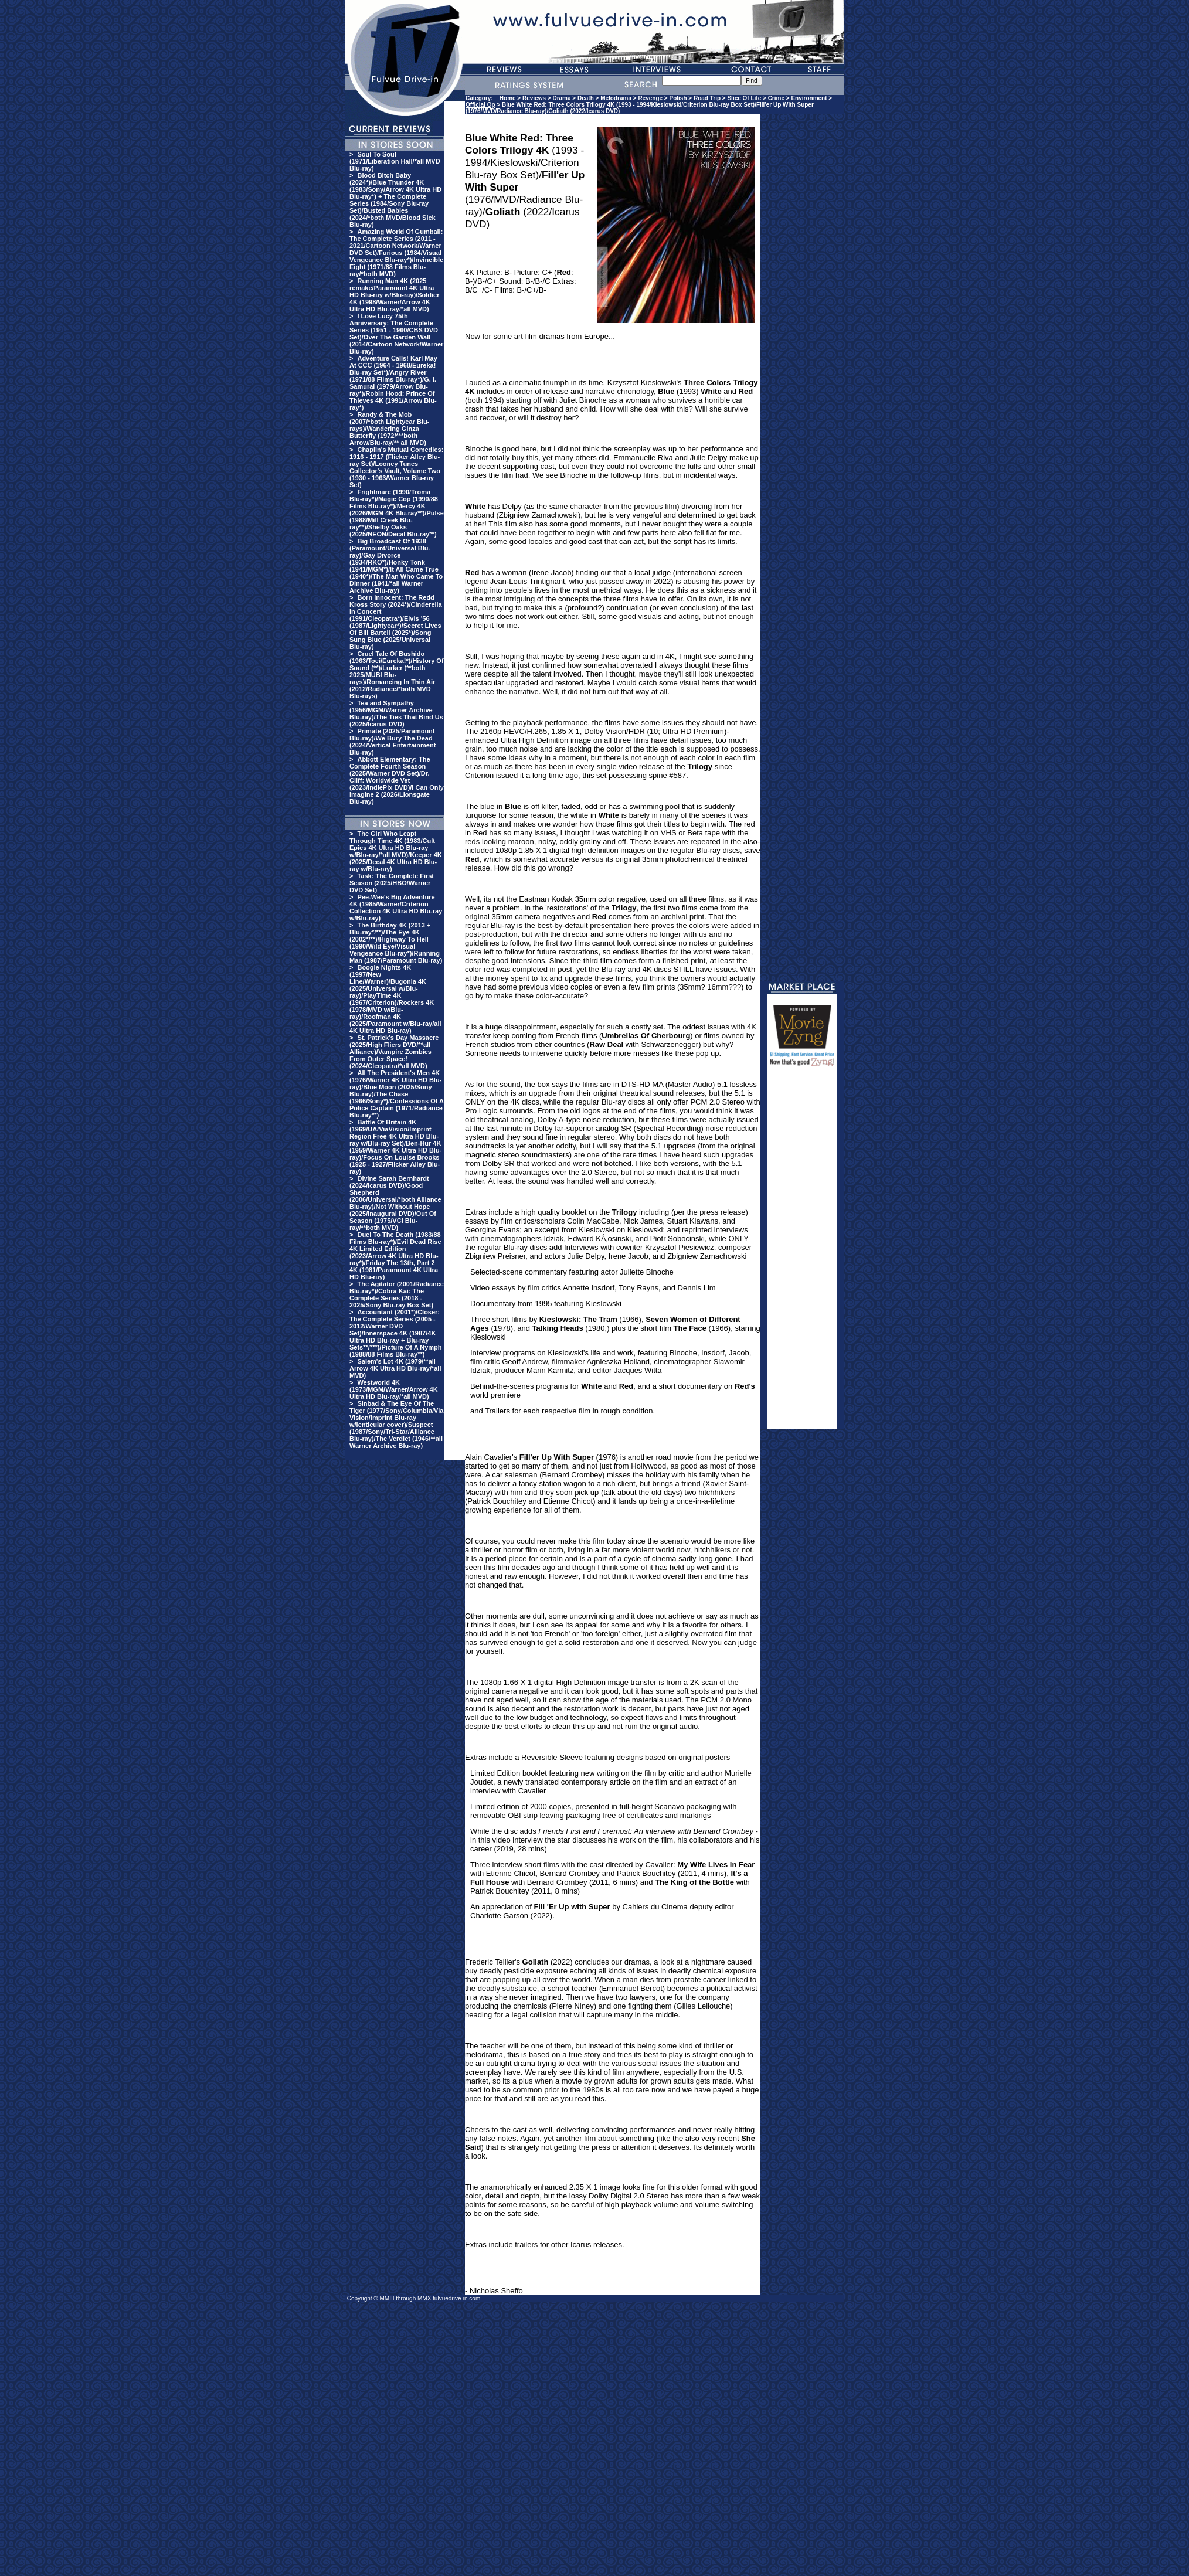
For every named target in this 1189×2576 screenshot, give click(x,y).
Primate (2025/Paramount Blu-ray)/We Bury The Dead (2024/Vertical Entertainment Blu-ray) (392, 742)
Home (508, 98)
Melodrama (615, 98)
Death (585, 98)
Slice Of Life (744, 98)
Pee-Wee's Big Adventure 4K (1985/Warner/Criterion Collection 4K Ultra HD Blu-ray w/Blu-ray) (395, 907)
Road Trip (707, 98)
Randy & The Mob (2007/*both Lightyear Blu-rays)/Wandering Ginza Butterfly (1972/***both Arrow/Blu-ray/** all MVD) (389, 428)
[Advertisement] (802, 1253)
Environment (809, 98)
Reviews (534, 98)
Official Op (480, 104)
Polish (678, 98)
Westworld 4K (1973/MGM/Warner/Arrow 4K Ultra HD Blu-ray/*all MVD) (393, 1389)
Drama (561, 98)
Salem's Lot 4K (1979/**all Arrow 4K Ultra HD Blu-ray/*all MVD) (395, 1368)
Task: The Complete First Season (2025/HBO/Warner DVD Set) (391, 882)
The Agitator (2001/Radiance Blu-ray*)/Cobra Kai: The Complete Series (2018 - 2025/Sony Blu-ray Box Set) (396, 1294)
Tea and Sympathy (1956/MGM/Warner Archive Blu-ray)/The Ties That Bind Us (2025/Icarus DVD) (396, 713)
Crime (776, 98)
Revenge (650, 98)
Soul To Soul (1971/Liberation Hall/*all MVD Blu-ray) (394, 161)
